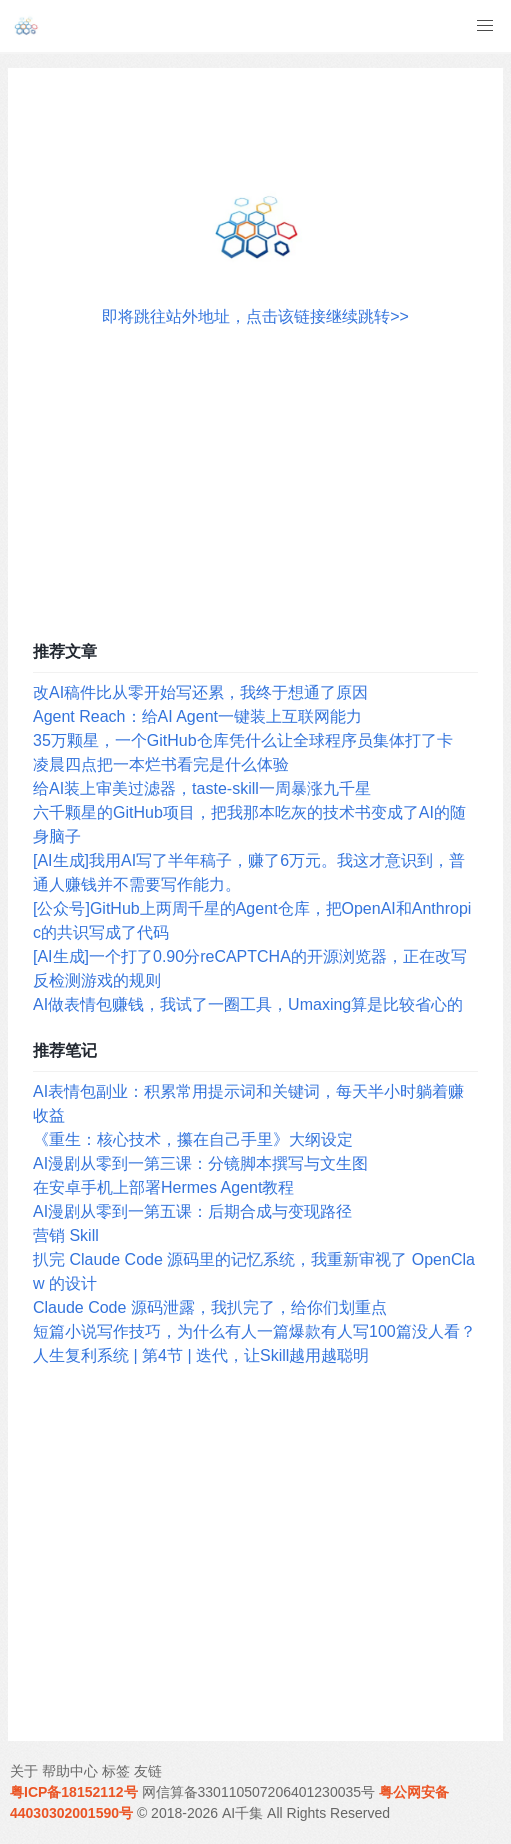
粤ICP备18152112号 (74, 1792)
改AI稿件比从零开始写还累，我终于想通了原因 (200, 692)
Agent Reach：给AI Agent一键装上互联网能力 (197, 716)
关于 (24, 1771)
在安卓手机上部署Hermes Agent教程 (163, 1187)
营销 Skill (66, 1235)
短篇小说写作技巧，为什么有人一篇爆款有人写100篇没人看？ (254, 1331)
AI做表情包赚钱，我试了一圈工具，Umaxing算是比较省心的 (248, 1004)
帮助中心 (70, 1771)
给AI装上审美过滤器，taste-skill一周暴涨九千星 (202, 788)
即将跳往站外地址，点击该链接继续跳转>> (255, 316)
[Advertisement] (255, 479)
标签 (116, 1771)
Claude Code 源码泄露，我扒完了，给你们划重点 (210, 1307)
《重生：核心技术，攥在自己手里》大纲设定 (193, 1139)
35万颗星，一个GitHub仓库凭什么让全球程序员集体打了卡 (243, 740)
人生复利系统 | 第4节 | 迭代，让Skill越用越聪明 (201, 1355)
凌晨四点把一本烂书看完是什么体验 (161, 764)
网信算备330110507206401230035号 (259, 1792)
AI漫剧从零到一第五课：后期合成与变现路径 (192, 1211)
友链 (148, 1771)
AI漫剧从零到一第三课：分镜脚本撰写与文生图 (200, 1163)
